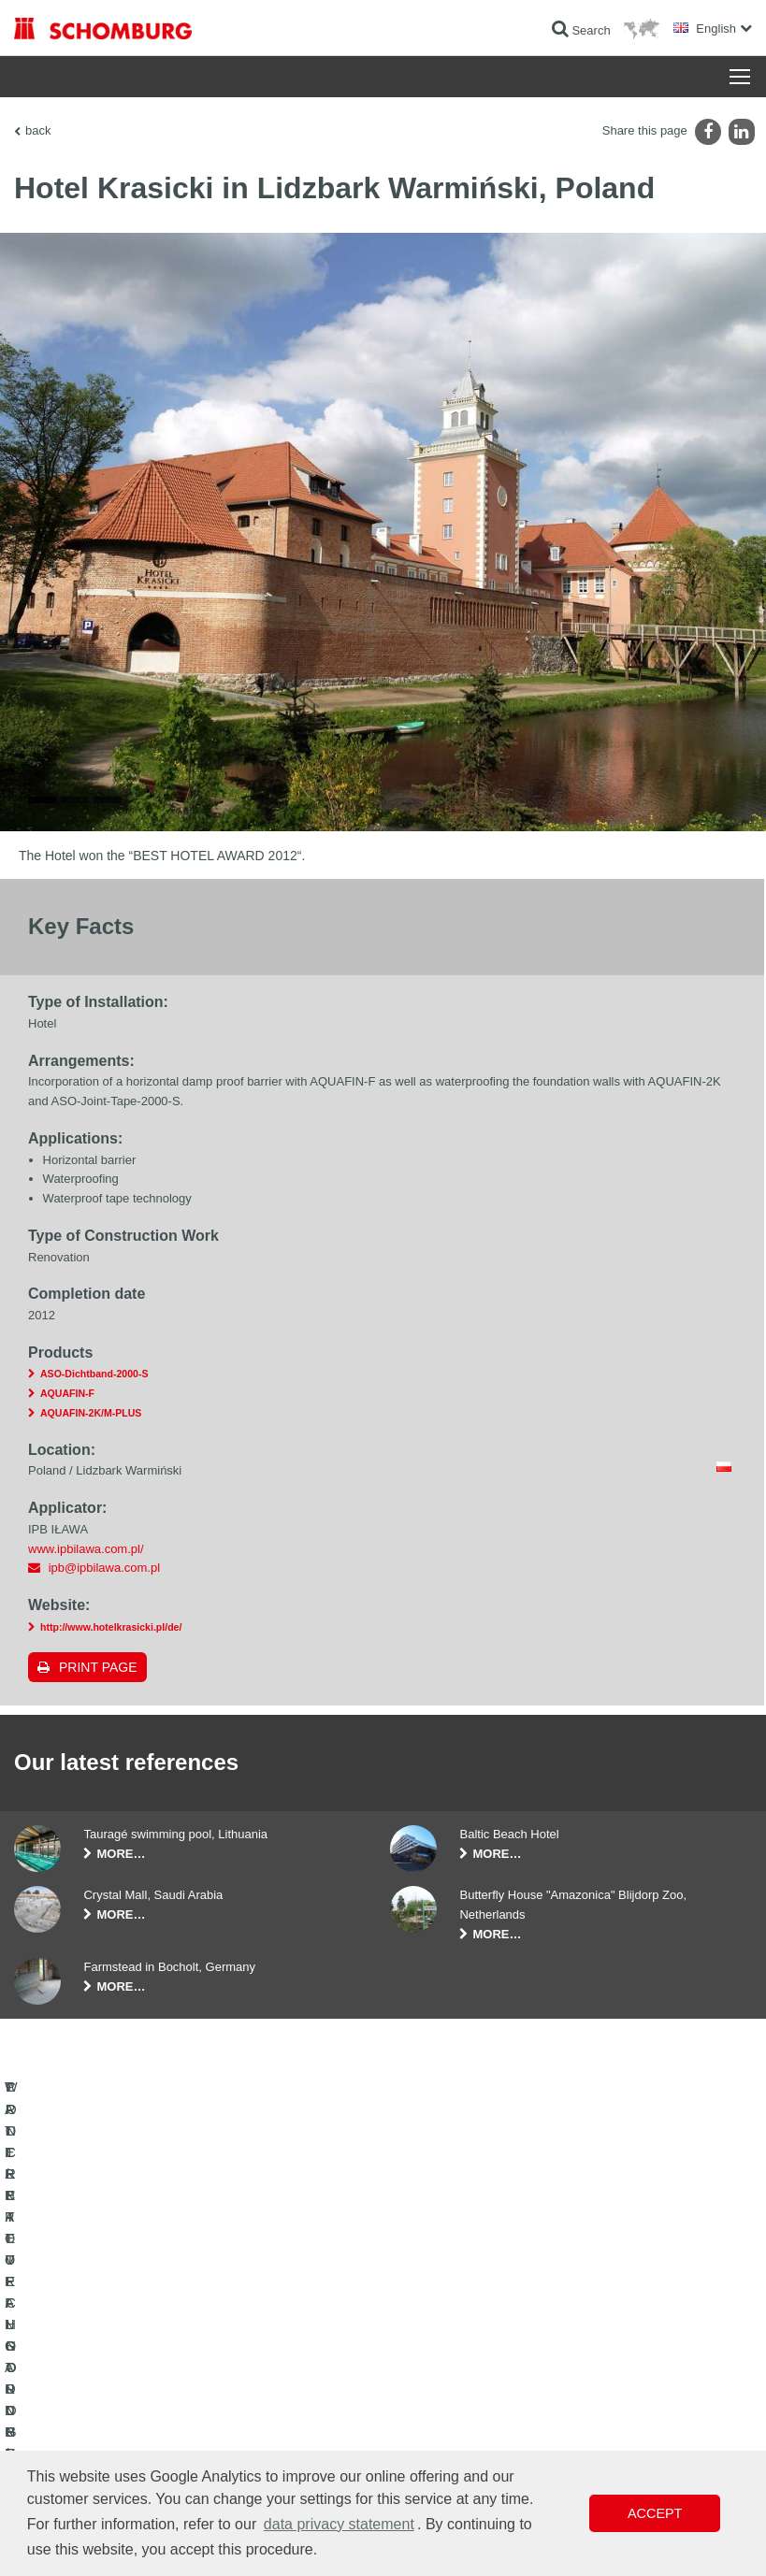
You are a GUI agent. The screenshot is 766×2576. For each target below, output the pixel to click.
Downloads (297, 2357)
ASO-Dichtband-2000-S (94, 1373)
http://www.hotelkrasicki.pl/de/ (110, 1627)
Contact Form (303, 2385)
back (38, 130)
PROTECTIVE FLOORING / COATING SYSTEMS (110, 2427)
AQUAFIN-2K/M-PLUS (90, 1412)
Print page (98, 1667)
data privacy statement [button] (339, 2524)
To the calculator (310, 2329)
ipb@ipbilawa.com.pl (104, 1568)
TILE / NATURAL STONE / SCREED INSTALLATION (104, 2371)
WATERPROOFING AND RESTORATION (118, 2329)
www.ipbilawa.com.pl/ (86, 1549)
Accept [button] (655, 2513)
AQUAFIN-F (67, 1393)
